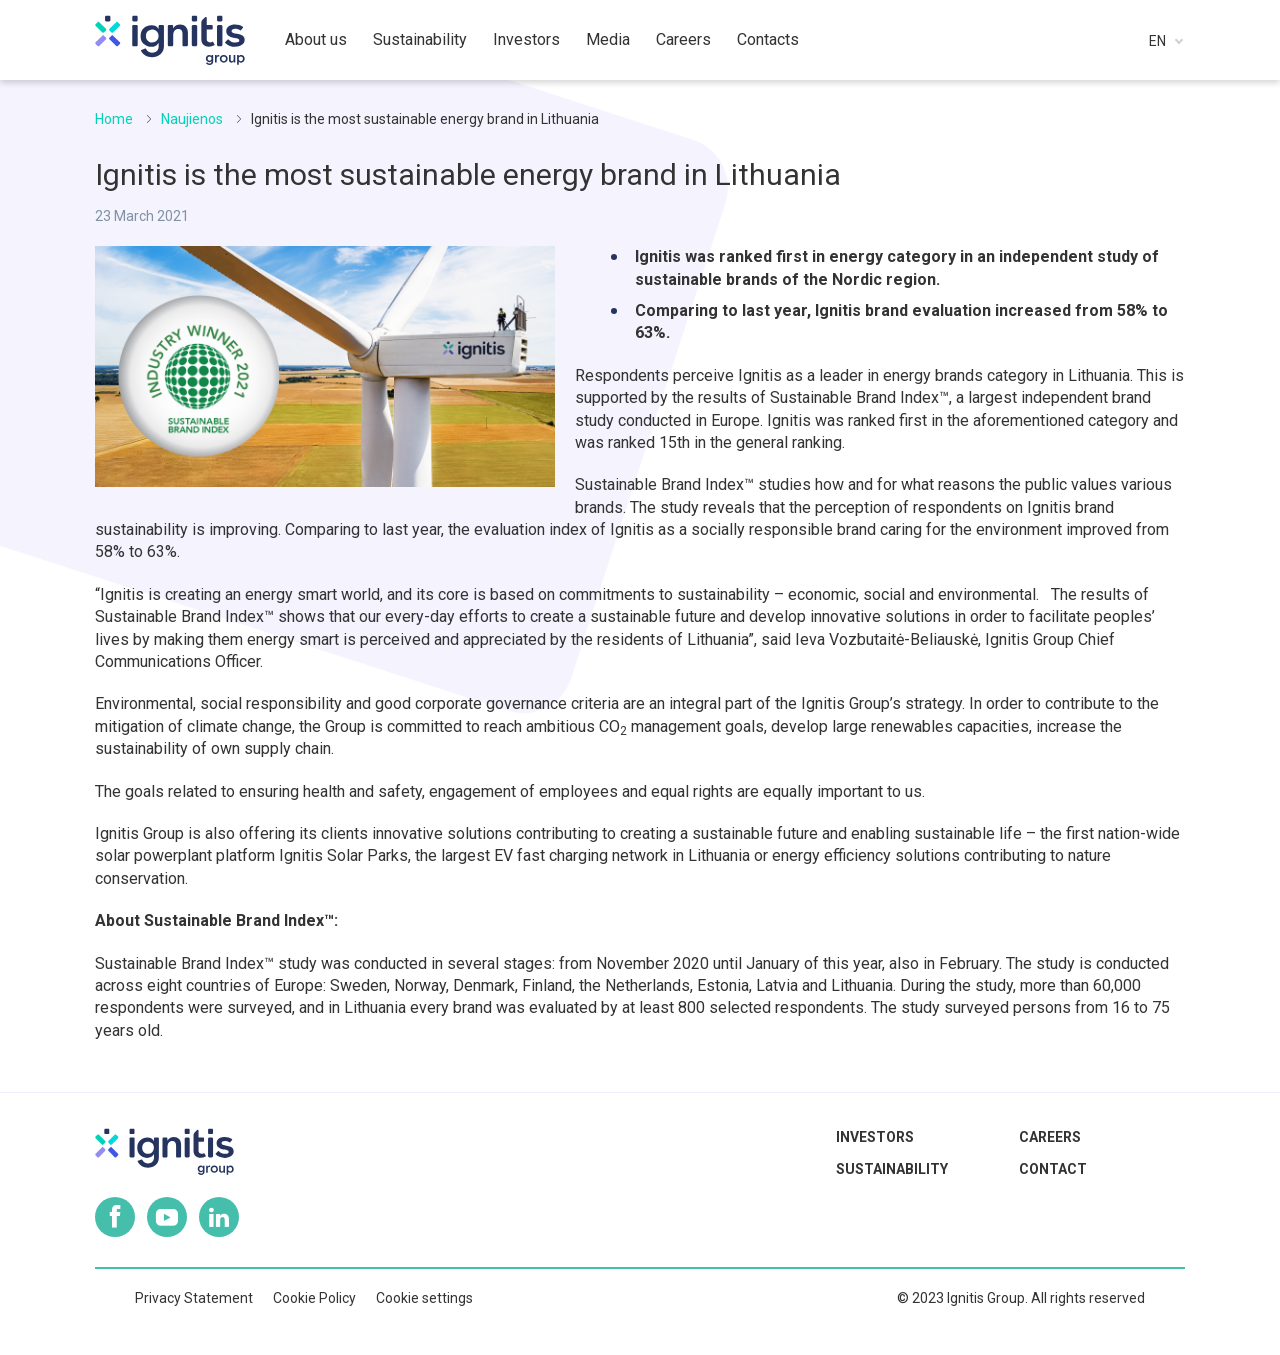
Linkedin (219, 1217)
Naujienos (192, 119)
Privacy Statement (194, 1298)
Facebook (115, 1217)
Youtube (167, 1217)
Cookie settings (424, 1298)
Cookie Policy (314, 1298)
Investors (875, 1137)
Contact (1053, 1169)
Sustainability (892, 1169)
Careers (1050, 1137)
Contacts (768, 39)
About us (316, 39)
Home (114, 119)
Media (608, 39)
